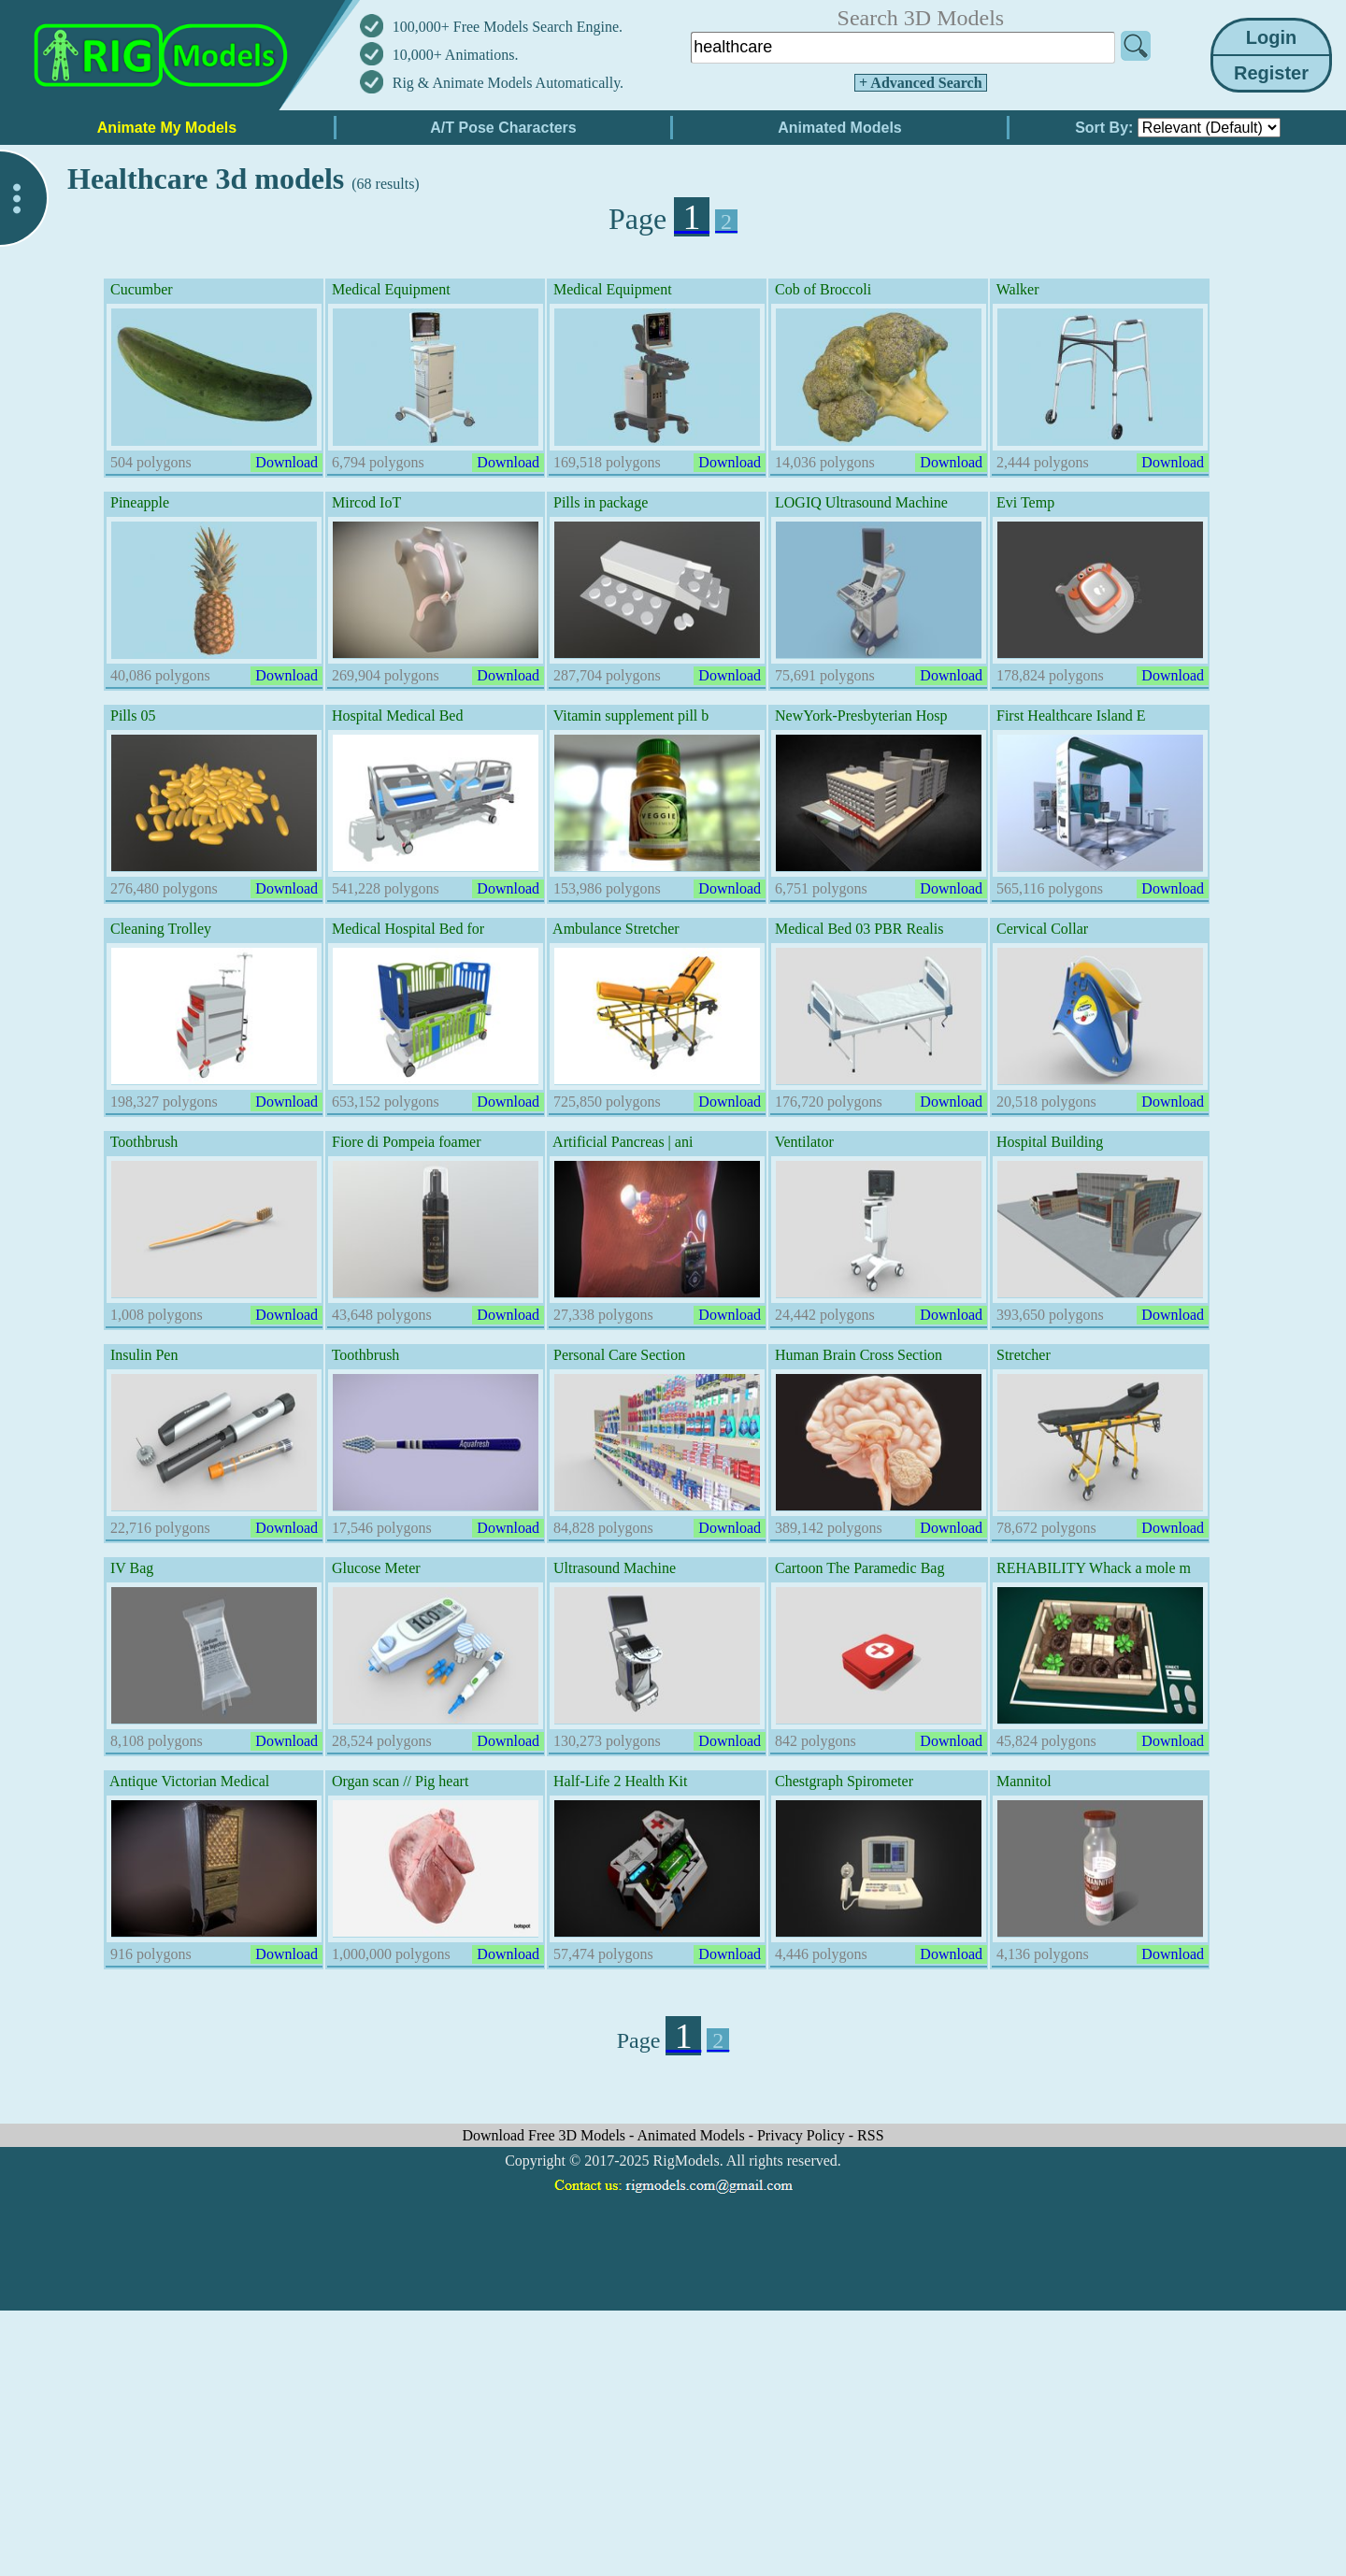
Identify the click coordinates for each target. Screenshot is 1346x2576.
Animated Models (693, 2135)
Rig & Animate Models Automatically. (508, 83)
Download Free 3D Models (545, 2135)
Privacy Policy (803, 2135)
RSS (870, 2135)
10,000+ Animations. (456, 55)
